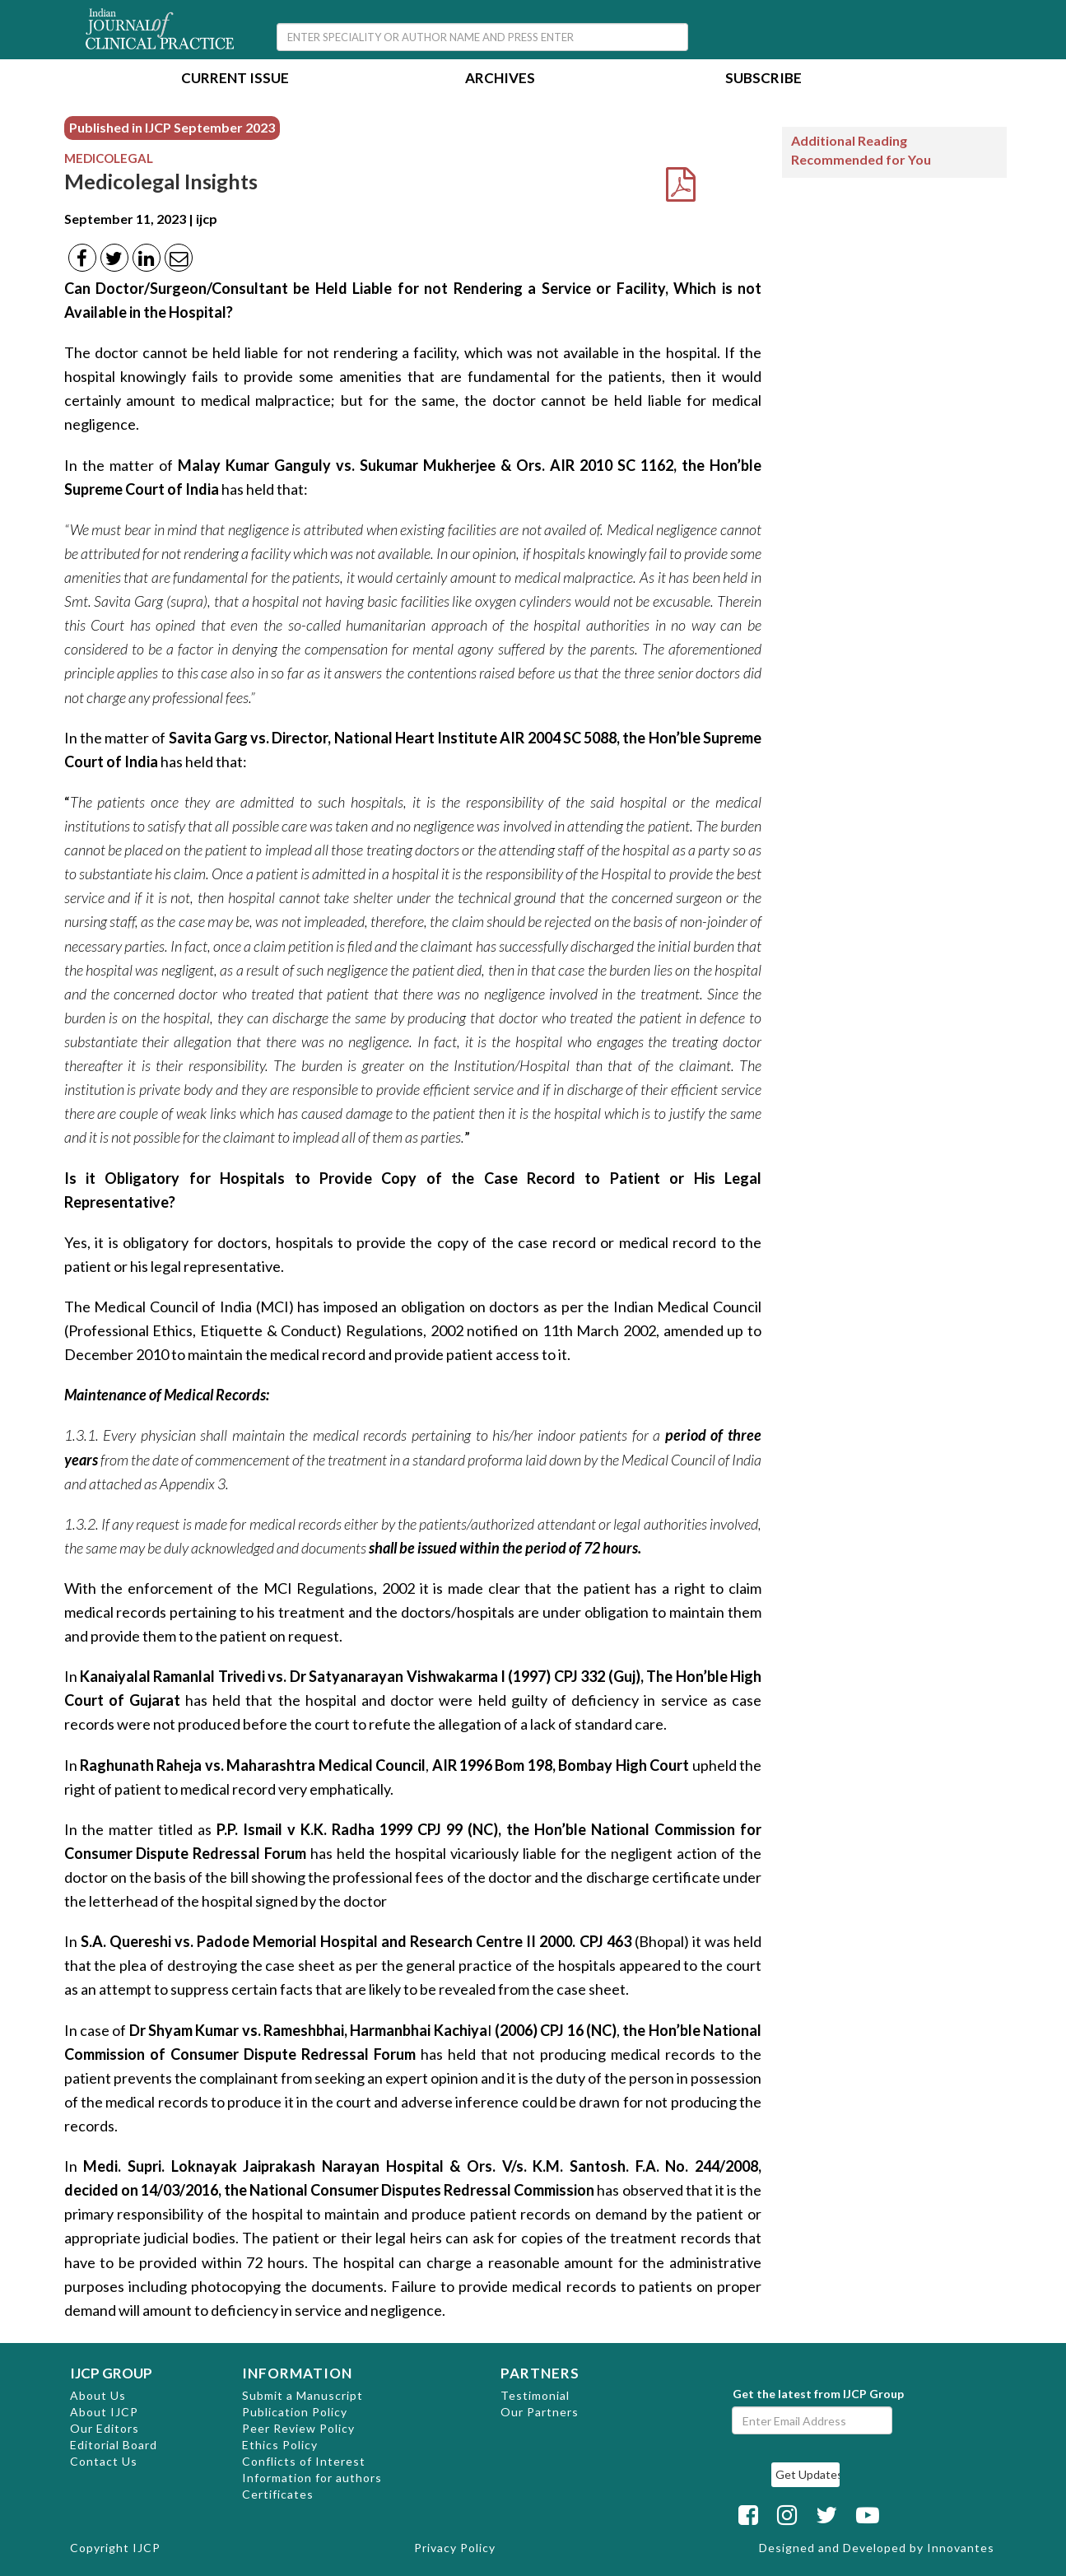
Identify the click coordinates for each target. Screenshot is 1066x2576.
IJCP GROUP (111, 2373)
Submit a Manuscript (302, 2395)
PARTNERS (540, 2373)
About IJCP (104, 2412)
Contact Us (103, 2461)
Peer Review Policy (298, 2428)
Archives (500, 79)
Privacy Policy (455, 2548)
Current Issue (235, 79)
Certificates (278, 2494)
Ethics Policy (280, 2445)
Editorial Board (113, 2445)
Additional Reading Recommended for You (861, 150)
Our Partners (539, 2412)
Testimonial (535, 2395)
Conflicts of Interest (303, 2461)
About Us (98, 2395)
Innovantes (960, 2548)
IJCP (147, 2548)
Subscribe (763, 79)
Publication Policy (294, 2412)
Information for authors (312, 2478)
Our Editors (104, 2428)
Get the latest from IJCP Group (818, 2394)
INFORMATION (297, 2373)
